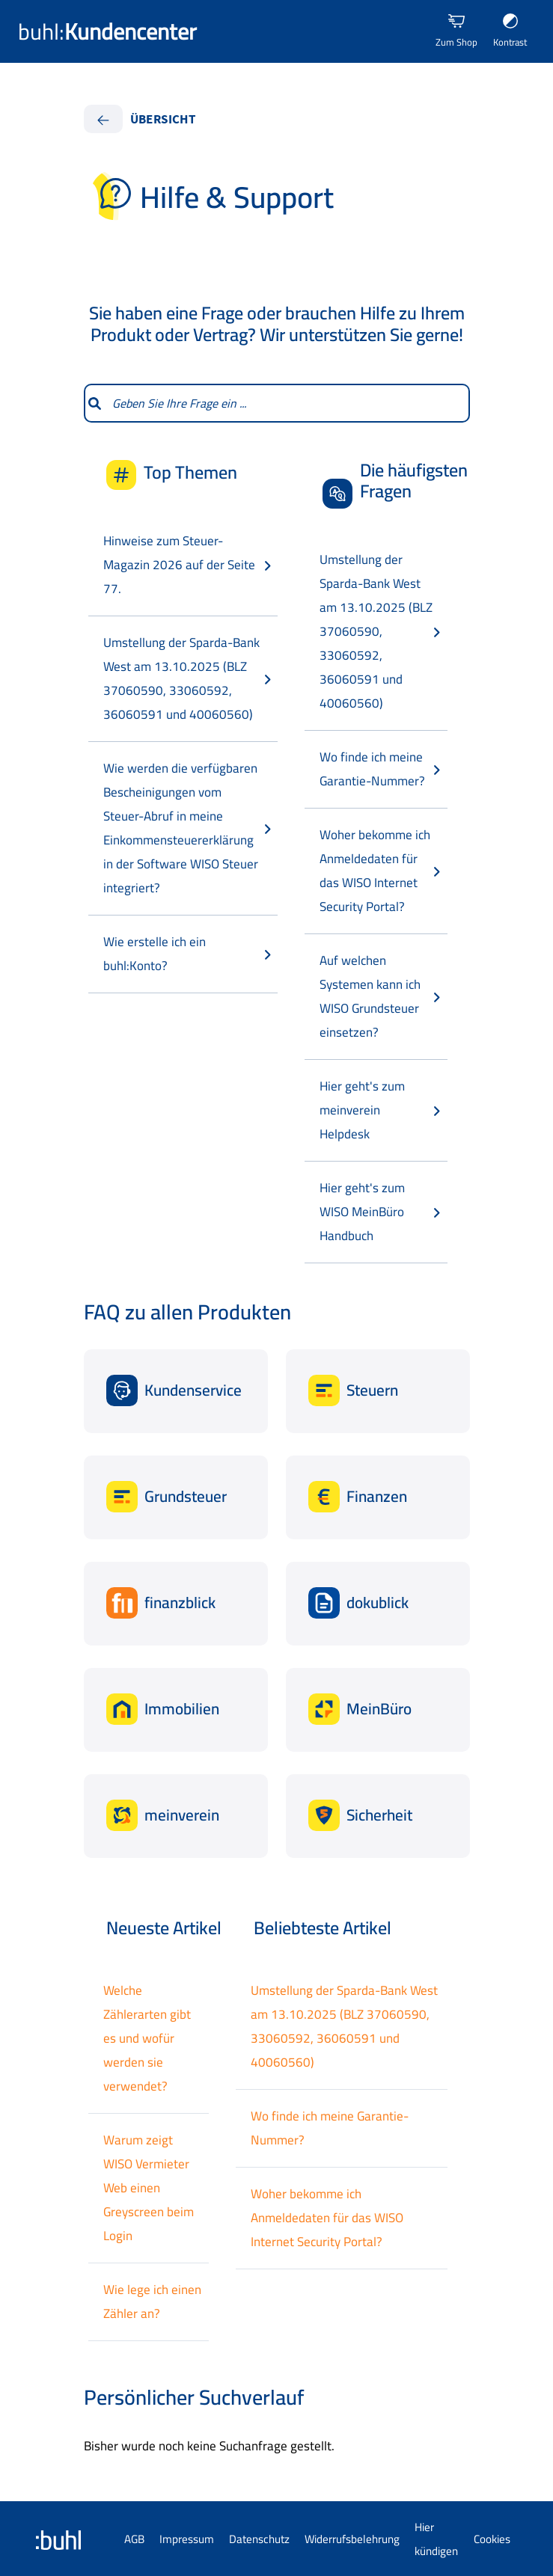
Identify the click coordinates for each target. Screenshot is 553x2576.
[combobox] (286, 403)
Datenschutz (259, 2539)
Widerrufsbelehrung (352, 2539)
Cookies (492, 2539)
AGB (134, 2539)
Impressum (186, 2539)
